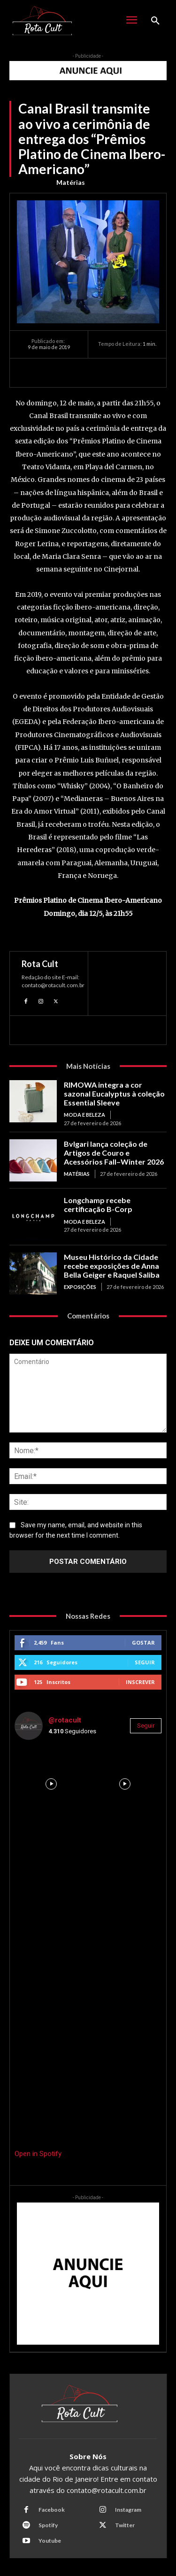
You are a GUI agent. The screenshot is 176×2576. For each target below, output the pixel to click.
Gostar (143, 1642)
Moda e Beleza (84, 1115)
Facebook (51, 2509)
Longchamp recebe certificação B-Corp (98, 1204)
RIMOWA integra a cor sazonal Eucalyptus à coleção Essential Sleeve (114, 1093)
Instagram (128, 2509)
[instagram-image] (51, 1784)
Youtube (49, 2540)
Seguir (145, 1662)
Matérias (70, 182)
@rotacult (64, 1720)
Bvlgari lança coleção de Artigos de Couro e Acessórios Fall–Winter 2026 (114, 1152)
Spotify (48, 2525)
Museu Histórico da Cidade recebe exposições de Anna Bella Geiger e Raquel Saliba (112, 1265)
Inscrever (140, 1681)
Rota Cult (40, 964)
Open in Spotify (38, 2153)
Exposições (80, 1287)
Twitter (125, 2525)
